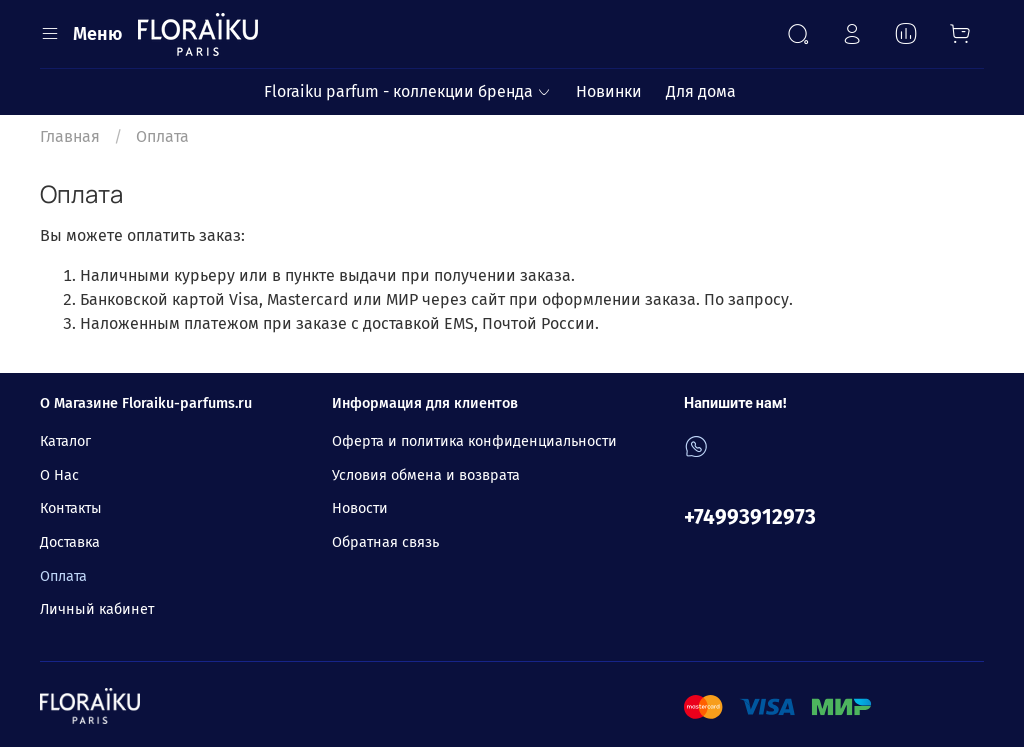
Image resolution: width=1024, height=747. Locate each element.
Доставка (70, 542)
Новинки (609, 91)
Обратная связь (385, 542)
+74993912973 (750, 517)
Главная (70, 136)
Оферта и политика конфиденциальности (474, 441)
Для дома (701, 91)
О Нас (59, 475)
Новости (360, 508)
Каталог (65, 441)
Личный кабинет (97, 609)
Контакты (71, 508)
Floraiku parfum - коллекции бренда (408, 91)
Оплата (63, 576)
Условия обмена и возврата (426, 475)
